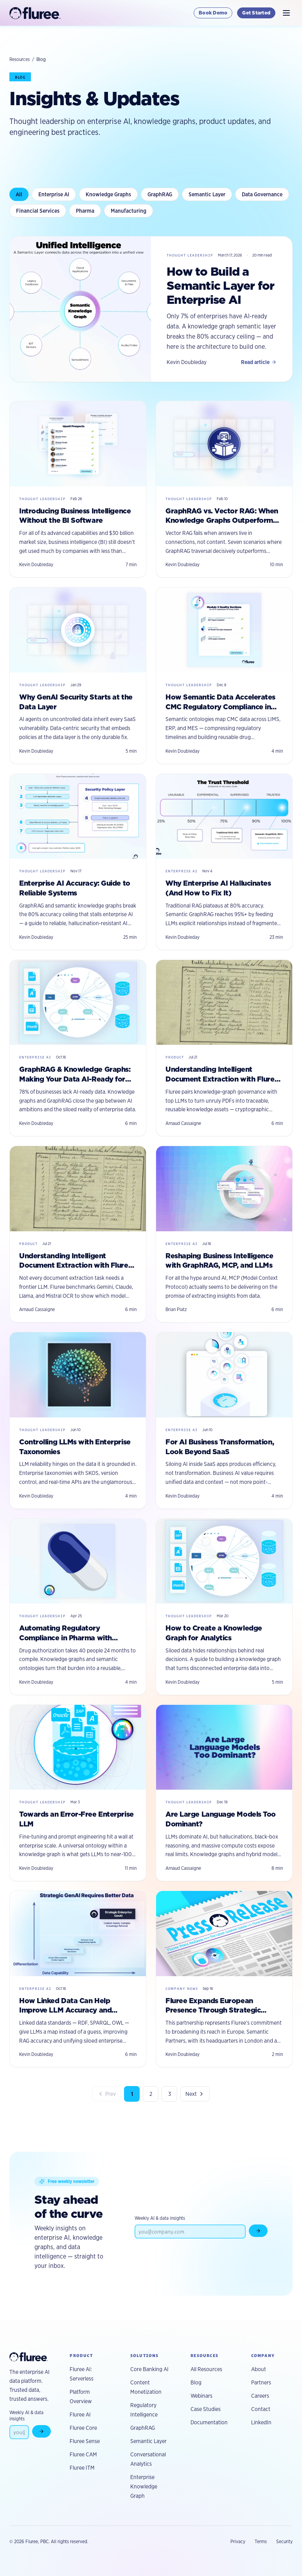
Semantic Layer (207, 194)
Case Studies (206, 2409)
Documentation (209, 2422)
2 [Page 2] (150, 2094)
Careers (260, 2396)
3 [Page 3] (169, 2094)
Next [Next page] (195, 2094)
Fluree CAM (83, 2454)
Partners (261, 2382)
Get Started (256, 13)
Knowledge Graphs (108, 194)
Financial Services (37, 211)
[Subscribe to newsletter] (258, 2230)
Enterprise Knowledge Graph (143, 2486)
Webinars (201, 2396)
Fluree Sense (85, 2441)
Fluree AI (80, 2414)
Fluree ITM (82, 2468)
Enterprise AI (53, 194)
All (19, 194)
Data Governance (262, 194)
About (258, 2369)
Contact (260, 2409)
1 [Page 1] (132, 2094)
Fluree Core (83, 2428)
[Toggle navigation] (286, 13)
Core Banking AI (149, 2369)
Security (284, 2541)
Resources (19, 59)
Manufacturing (128, 211)
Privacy (237, 2541)
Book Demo (213, 13)
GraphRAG (159, 194)
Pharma (85, 211)
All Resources (206, 2369)
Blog (196, 2382)
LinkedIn (261, 2422)
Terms (261, 2541)
